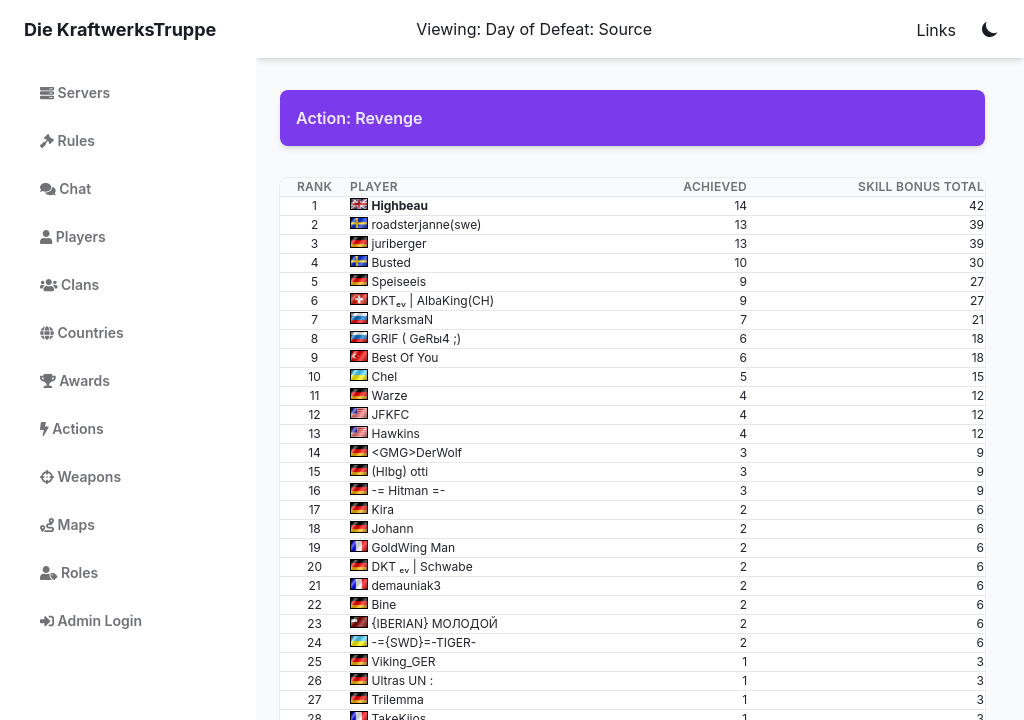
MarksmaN (402, 319)
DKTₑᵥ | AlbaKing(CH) (432, 300)
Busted (390, 262)
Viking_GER (403, 661)
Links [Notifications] (936, 30)
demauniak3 (405, 585)
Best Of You (404, 357)
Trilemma (397, 699)
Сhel (384, 376)
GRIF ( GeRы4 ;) (416, 338)
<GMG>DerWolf (416, 452)
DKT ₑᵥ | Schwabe (421, 566)
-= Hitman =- (408, 490)
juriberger (398, 243)
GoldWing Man (413, 547)
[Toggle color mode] (990, 29)
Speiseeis (398, 281)
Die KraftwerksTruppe (120, 29)
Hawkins (395, 433)
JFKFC (390, 414)
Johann (392, 528)
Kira (382, 509)
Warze (389, 395)
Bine (383, 604)
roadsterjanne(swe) (426, 224)
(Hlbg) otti (399, 471)
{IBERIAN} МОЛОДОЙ (434, 623)
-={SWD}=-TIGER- (423, 642)
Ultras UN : (402, 680)
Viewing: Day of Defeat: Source (534, 29)
